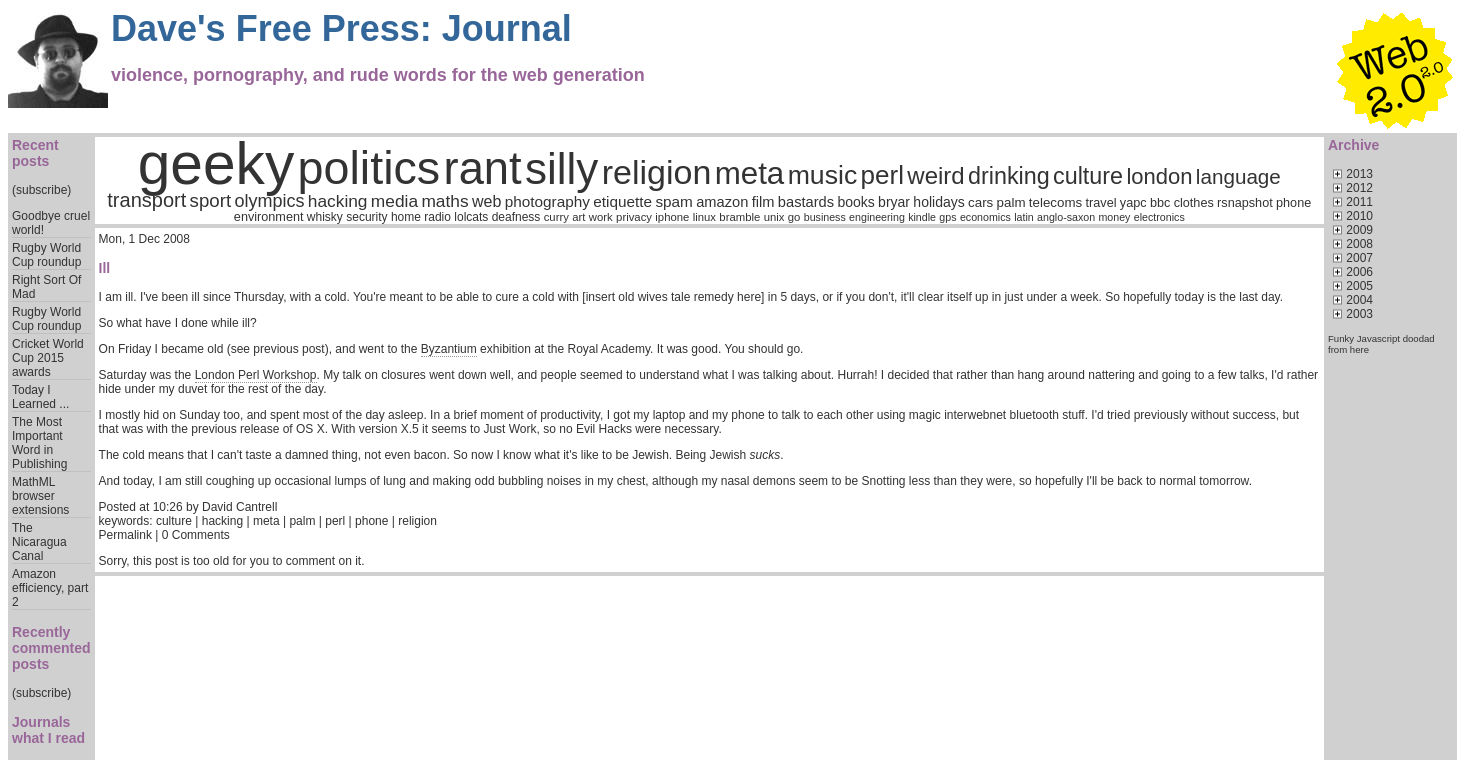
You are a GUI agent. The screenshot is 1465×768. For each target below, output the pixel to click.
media (394, 201)
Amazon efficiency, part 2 (50, 588)
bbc (1160, 203)
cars (980, 202)
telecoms (1055, 202)
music (823, 175)
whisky (325, 217)
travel (1101, 203)
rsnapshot (1245, 203)
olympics (269, 201)
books (855, 202)
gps (947, 217)
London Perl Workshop (256, 375)
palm (1011, 202)
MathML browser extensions (40, 496)
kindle (922, 217)
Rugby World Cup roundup (46, 255)
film (763, 202)
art (578, 217)
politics (369, 168)
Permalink (125, 535)
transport (146, 200)
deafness (516, 217)
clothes (1194, 203)
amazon (722, 202)
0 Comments (196, 535)
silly (561, 168)
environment (269, 217)
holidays (938, 202)
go (794, 217)
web (486, 201)
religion (657, 172)
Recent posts (35, 153)
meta (750, 173)
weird (935, 175)
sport (210, 200)
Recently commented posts (51, 648)
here (1359, 349)
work (601, 217)
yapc (1133, 203)
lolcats (471, 217)
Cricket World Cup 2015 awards (48, 358)
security (366, 217)
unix (774, 217)
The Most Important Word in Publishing (39, 443)
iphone (672, 217)
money (1114, 217)
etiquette (622, 201)
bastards (806, 202)
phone (1293, 203)
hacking (338, 201)
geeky (216, 163)
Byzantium (449, 349)
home (406, 217)
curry (556, 217)
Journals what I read (48, 730)
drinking (1009, 176)
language (1238, 176)
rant (483, 168)
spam (673, 201)
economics (985, 217)
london (1159, 176)
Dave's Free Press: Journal (341, 28)
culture (1088, 176)
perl (882, 175)
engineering (877, 217)
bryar (894, 202)
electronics (1159, 217)
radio (437, 217)
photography (547, 201)
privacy (634, 217)
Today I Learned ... (40, 397)
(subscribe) (41, 190)
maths (444, 201)
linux (704, 217)
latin (1024, 217)
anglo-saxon (1066, 217)
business (825, 217)
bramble (739, 217)
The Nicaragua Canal (39, 542)
